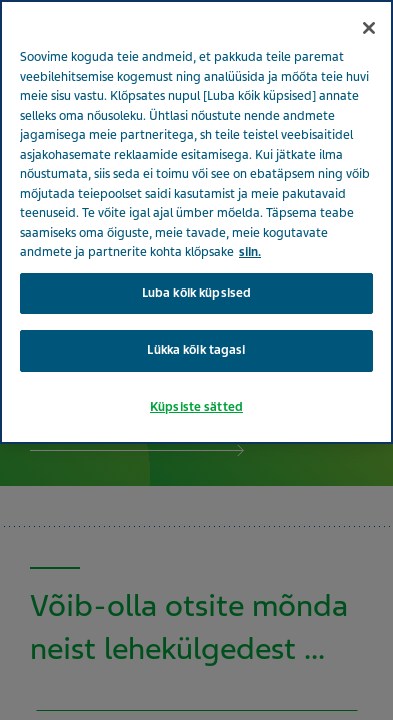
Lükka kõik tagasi (196, 350)
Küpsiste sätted (196, 407)
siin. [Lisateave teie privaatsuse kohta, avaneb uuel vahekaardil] (250, 252)
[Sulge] (369, 28)
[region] (196, 222)
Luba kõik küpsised (196, 293)
